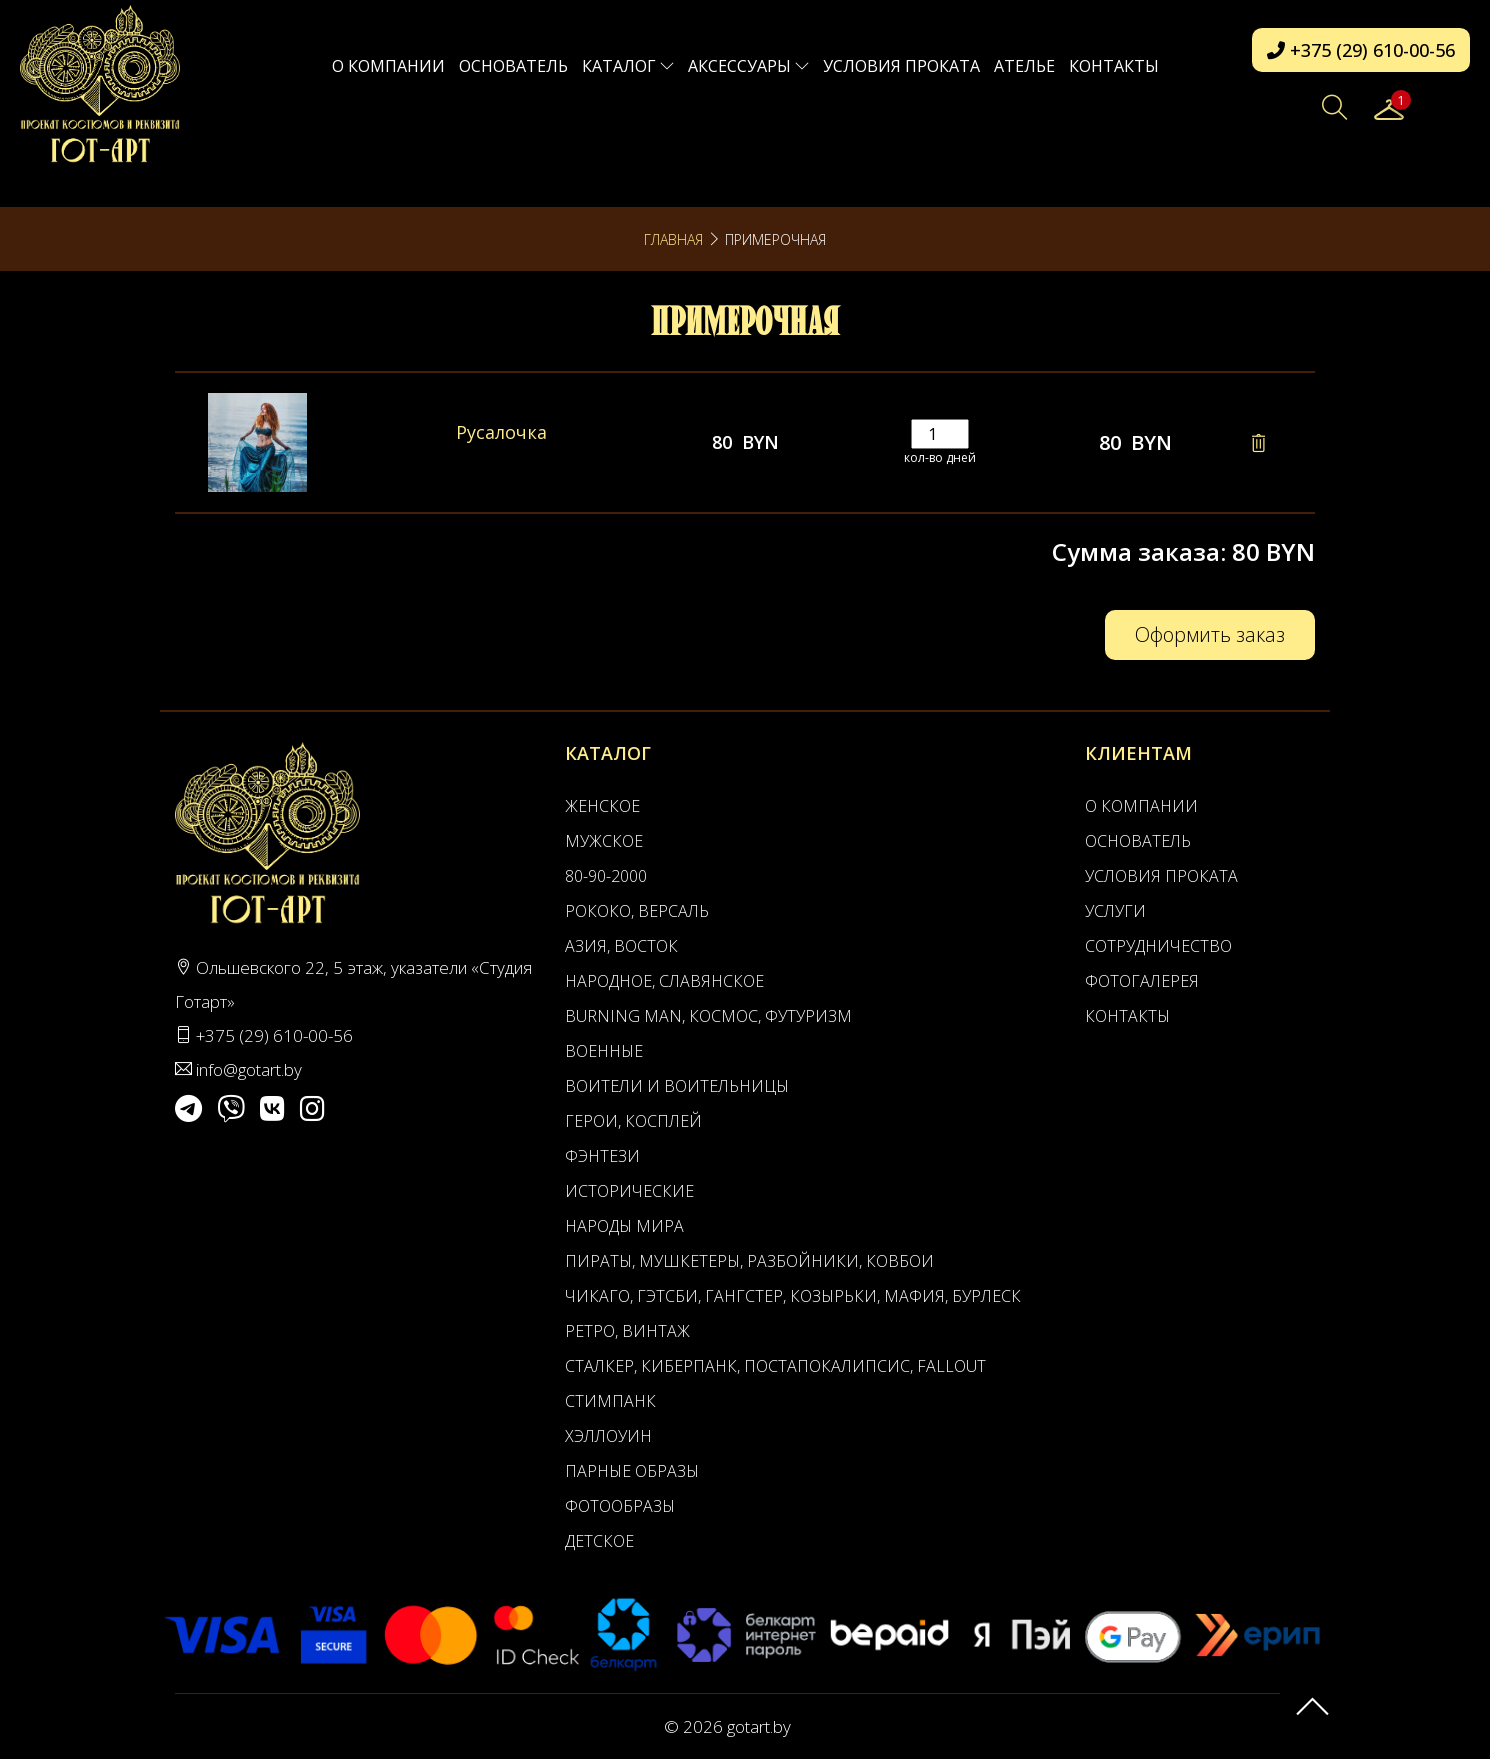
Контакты (1114, 66)
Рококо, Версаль (637, 911)
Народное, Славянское (664, 981)
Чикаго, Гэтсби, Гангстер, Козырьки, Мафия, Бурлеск (793, 1296)
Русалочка (501, 432)
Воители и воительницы (677, 1086)
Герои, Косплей (633, 1121)
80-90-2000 (606, 876)
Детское (599, 1541)
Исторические (629, 1191)
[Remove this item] (1258, 443)
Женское (602, 806)
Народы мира (624, 1226)
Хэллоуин (608, 1436)
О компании (388, 66)
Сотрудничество (1158, 946)
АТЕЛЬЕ (1024, 66)
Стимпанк (610, 1401)
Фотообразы (620, 1506)
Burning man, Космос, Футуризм (708, 1016)
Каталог (628, 66)
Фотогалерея (1142, 981)
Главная (673, 239)
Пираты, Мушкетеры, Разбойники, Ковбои (749, 1261)
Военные (604, 1051)
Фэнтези (602, 1156)
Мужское (604, 841)
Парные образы (632, 1471)
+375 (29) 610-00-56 (1361, 50)
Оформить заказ (1210, 634)
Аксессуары (748, 66)
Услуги (1115, 911)
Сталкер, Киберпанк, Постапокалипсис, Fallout (775, 1366)
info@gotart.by (249, 1069)
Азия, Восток (621, 946)
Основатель (513, 66)
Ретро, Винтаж (627, 1331)
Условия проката (901, 66)
